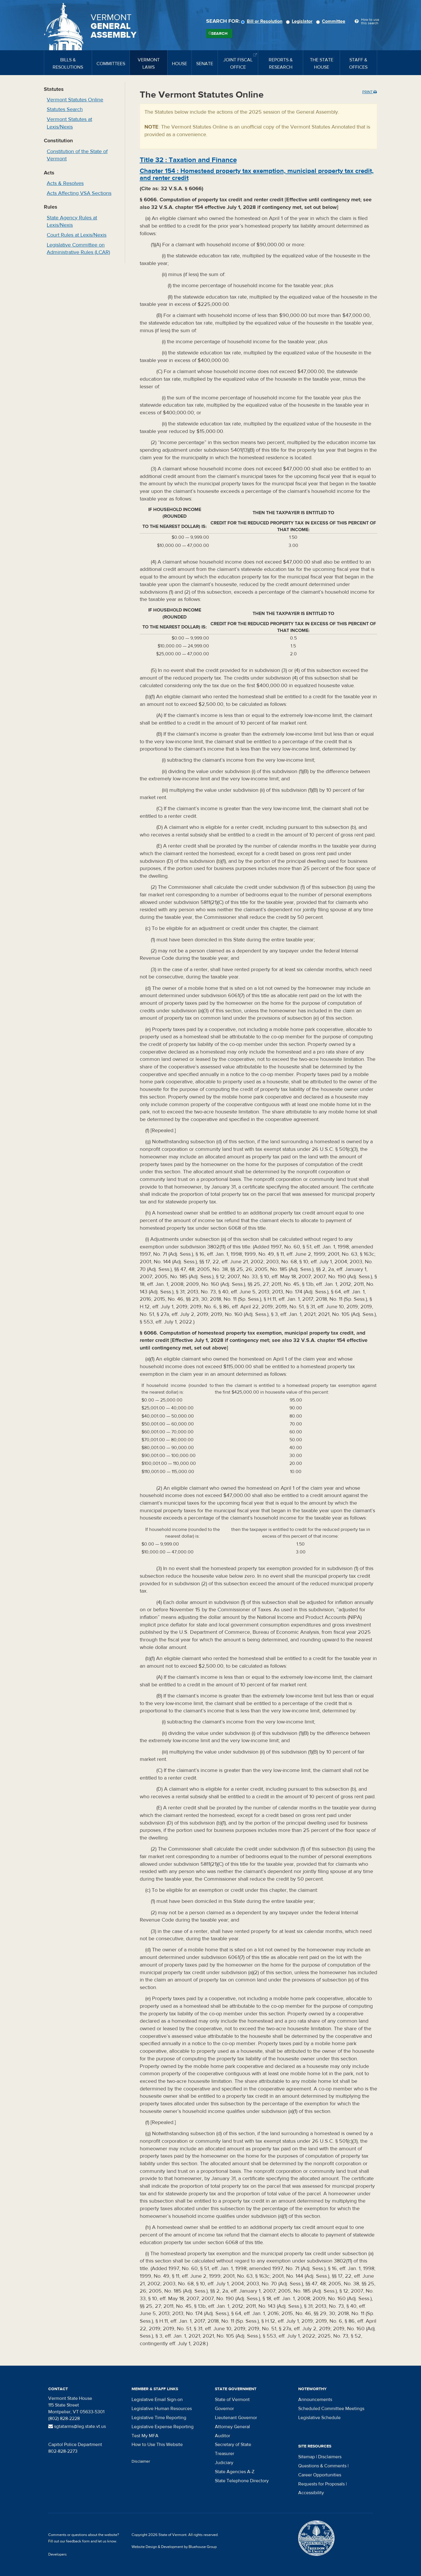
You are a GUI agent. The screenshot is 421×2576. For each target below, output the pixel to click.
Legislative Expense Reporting (163, 2427)
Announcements (315, 2399)
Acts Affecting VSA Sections (79, 193)
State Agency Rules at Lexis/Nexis (72, 221)
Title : (188, 159)
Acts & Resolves (65, 183)
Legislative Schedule (319, 2418)
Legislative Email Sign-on (157, 2399)
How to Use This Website (157, 2444)
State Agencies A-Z (234, 2472)
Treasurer (224, 2454)
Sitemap (306, 2457)
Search (219, 33)
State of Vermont (232, 2399)
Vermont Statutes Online (75, 99)
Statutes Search (65, 109)
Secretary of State (233, 2444)
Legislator (300, 21)
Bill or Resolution (262, 21)
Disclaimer (141, 2461)
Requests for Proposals (321, 2484)
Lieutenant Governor (236, 2418)
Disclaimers (329, 2457)
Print (369, 92)
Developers (57, 2554)
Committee (331, 21)
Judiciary (224, 2463)
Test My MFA (145, 2436)
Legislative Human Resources (162, 2409)
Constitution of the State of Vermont (77, 155)
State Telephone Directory (242, 2481)
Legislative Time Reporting (159, 2418)
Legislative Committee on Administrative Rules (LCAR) (78, 249)
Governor (224, 2409)
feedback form (78, 2541)
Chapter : (257, 174)
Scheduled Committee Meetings (331, 2409)
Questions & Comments (322, 2466)
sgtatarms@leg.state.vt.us (77, 2426)
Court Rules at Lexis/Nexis (76, 235)
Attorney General (232, 2427)
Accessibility (311, 2493)
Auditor (222, 2436)
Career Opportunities (319, 2475)
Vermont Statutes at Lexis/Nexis (69, 123)
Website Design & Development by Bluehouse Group (174, 2546)
